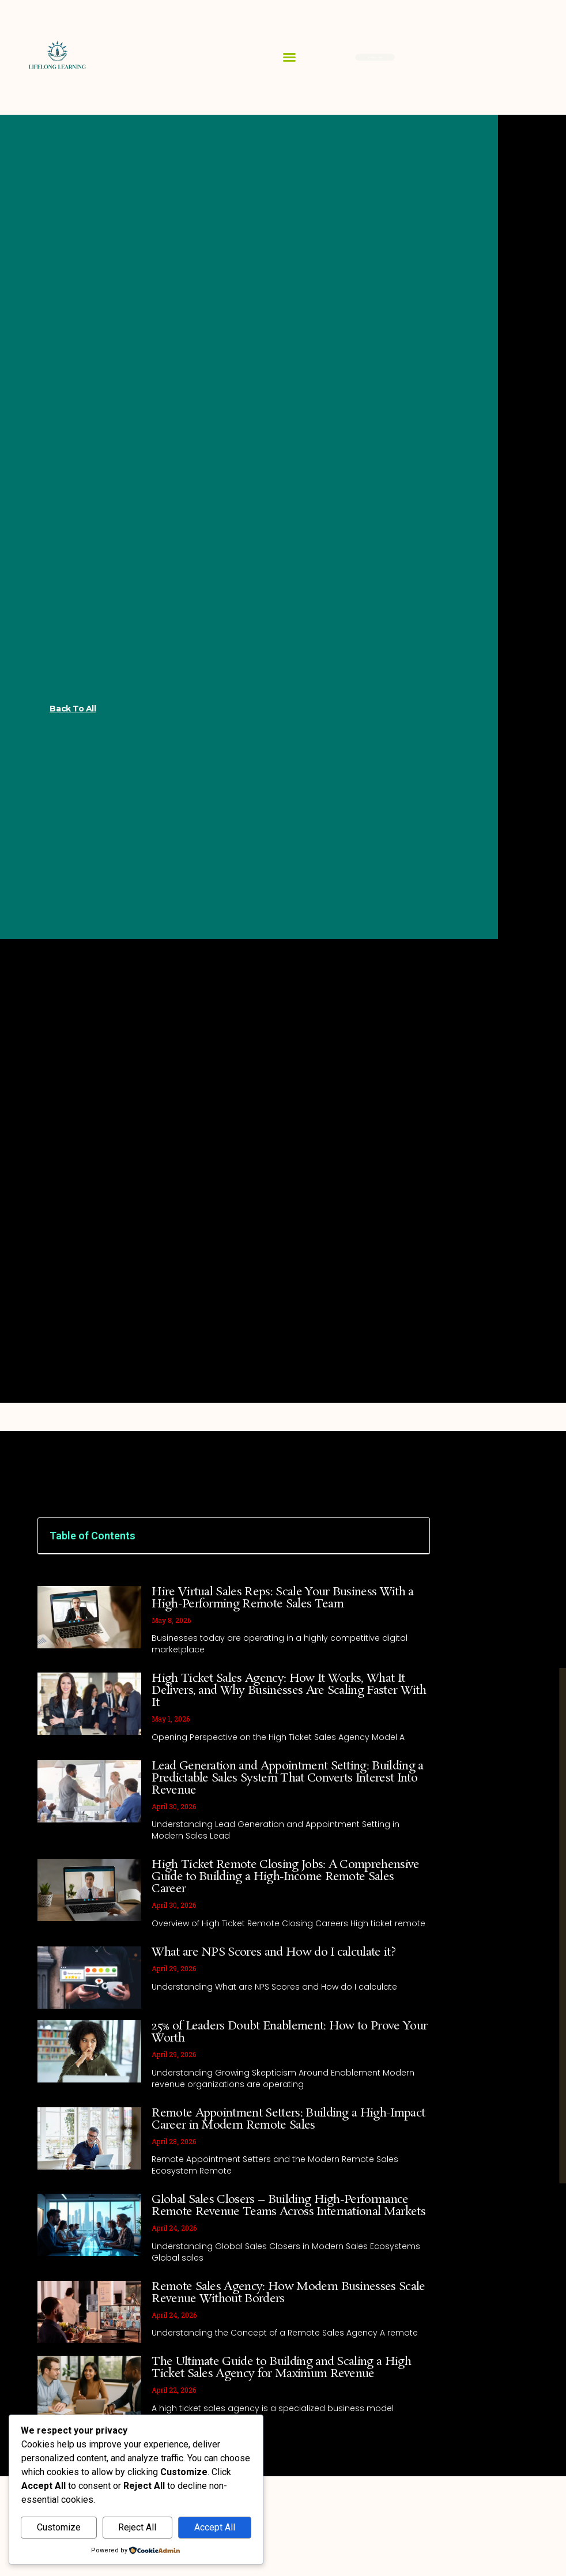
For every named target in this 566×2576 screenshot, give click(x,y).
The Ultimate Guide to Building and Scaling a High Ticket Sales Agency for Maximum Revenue (281, 2367)
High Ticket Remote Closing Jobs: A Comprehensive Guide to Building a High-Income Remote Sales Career (285, 1876)
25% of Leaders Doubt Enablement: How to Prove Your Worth (289, 2032)
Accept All (214, 2527)
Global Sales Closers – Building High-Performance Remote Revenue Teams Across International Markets (288, 2205)
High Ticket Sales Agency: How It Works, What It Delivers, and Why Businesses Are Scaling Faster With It (289, 1690)
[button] (289, 57)
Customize (59, 2527)
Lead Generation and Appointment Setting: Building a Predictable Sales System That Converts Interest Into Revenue (287, 1778)
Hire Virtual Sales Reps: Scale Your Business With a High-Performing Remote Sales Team (282, 1598)
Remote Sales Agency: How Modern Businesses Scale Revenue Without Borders (288, 2293)
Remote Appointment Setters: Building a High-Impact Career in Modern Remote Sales (288, 2119)
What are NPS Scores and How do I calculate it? (273, 1952)
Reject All (137, 2527)
